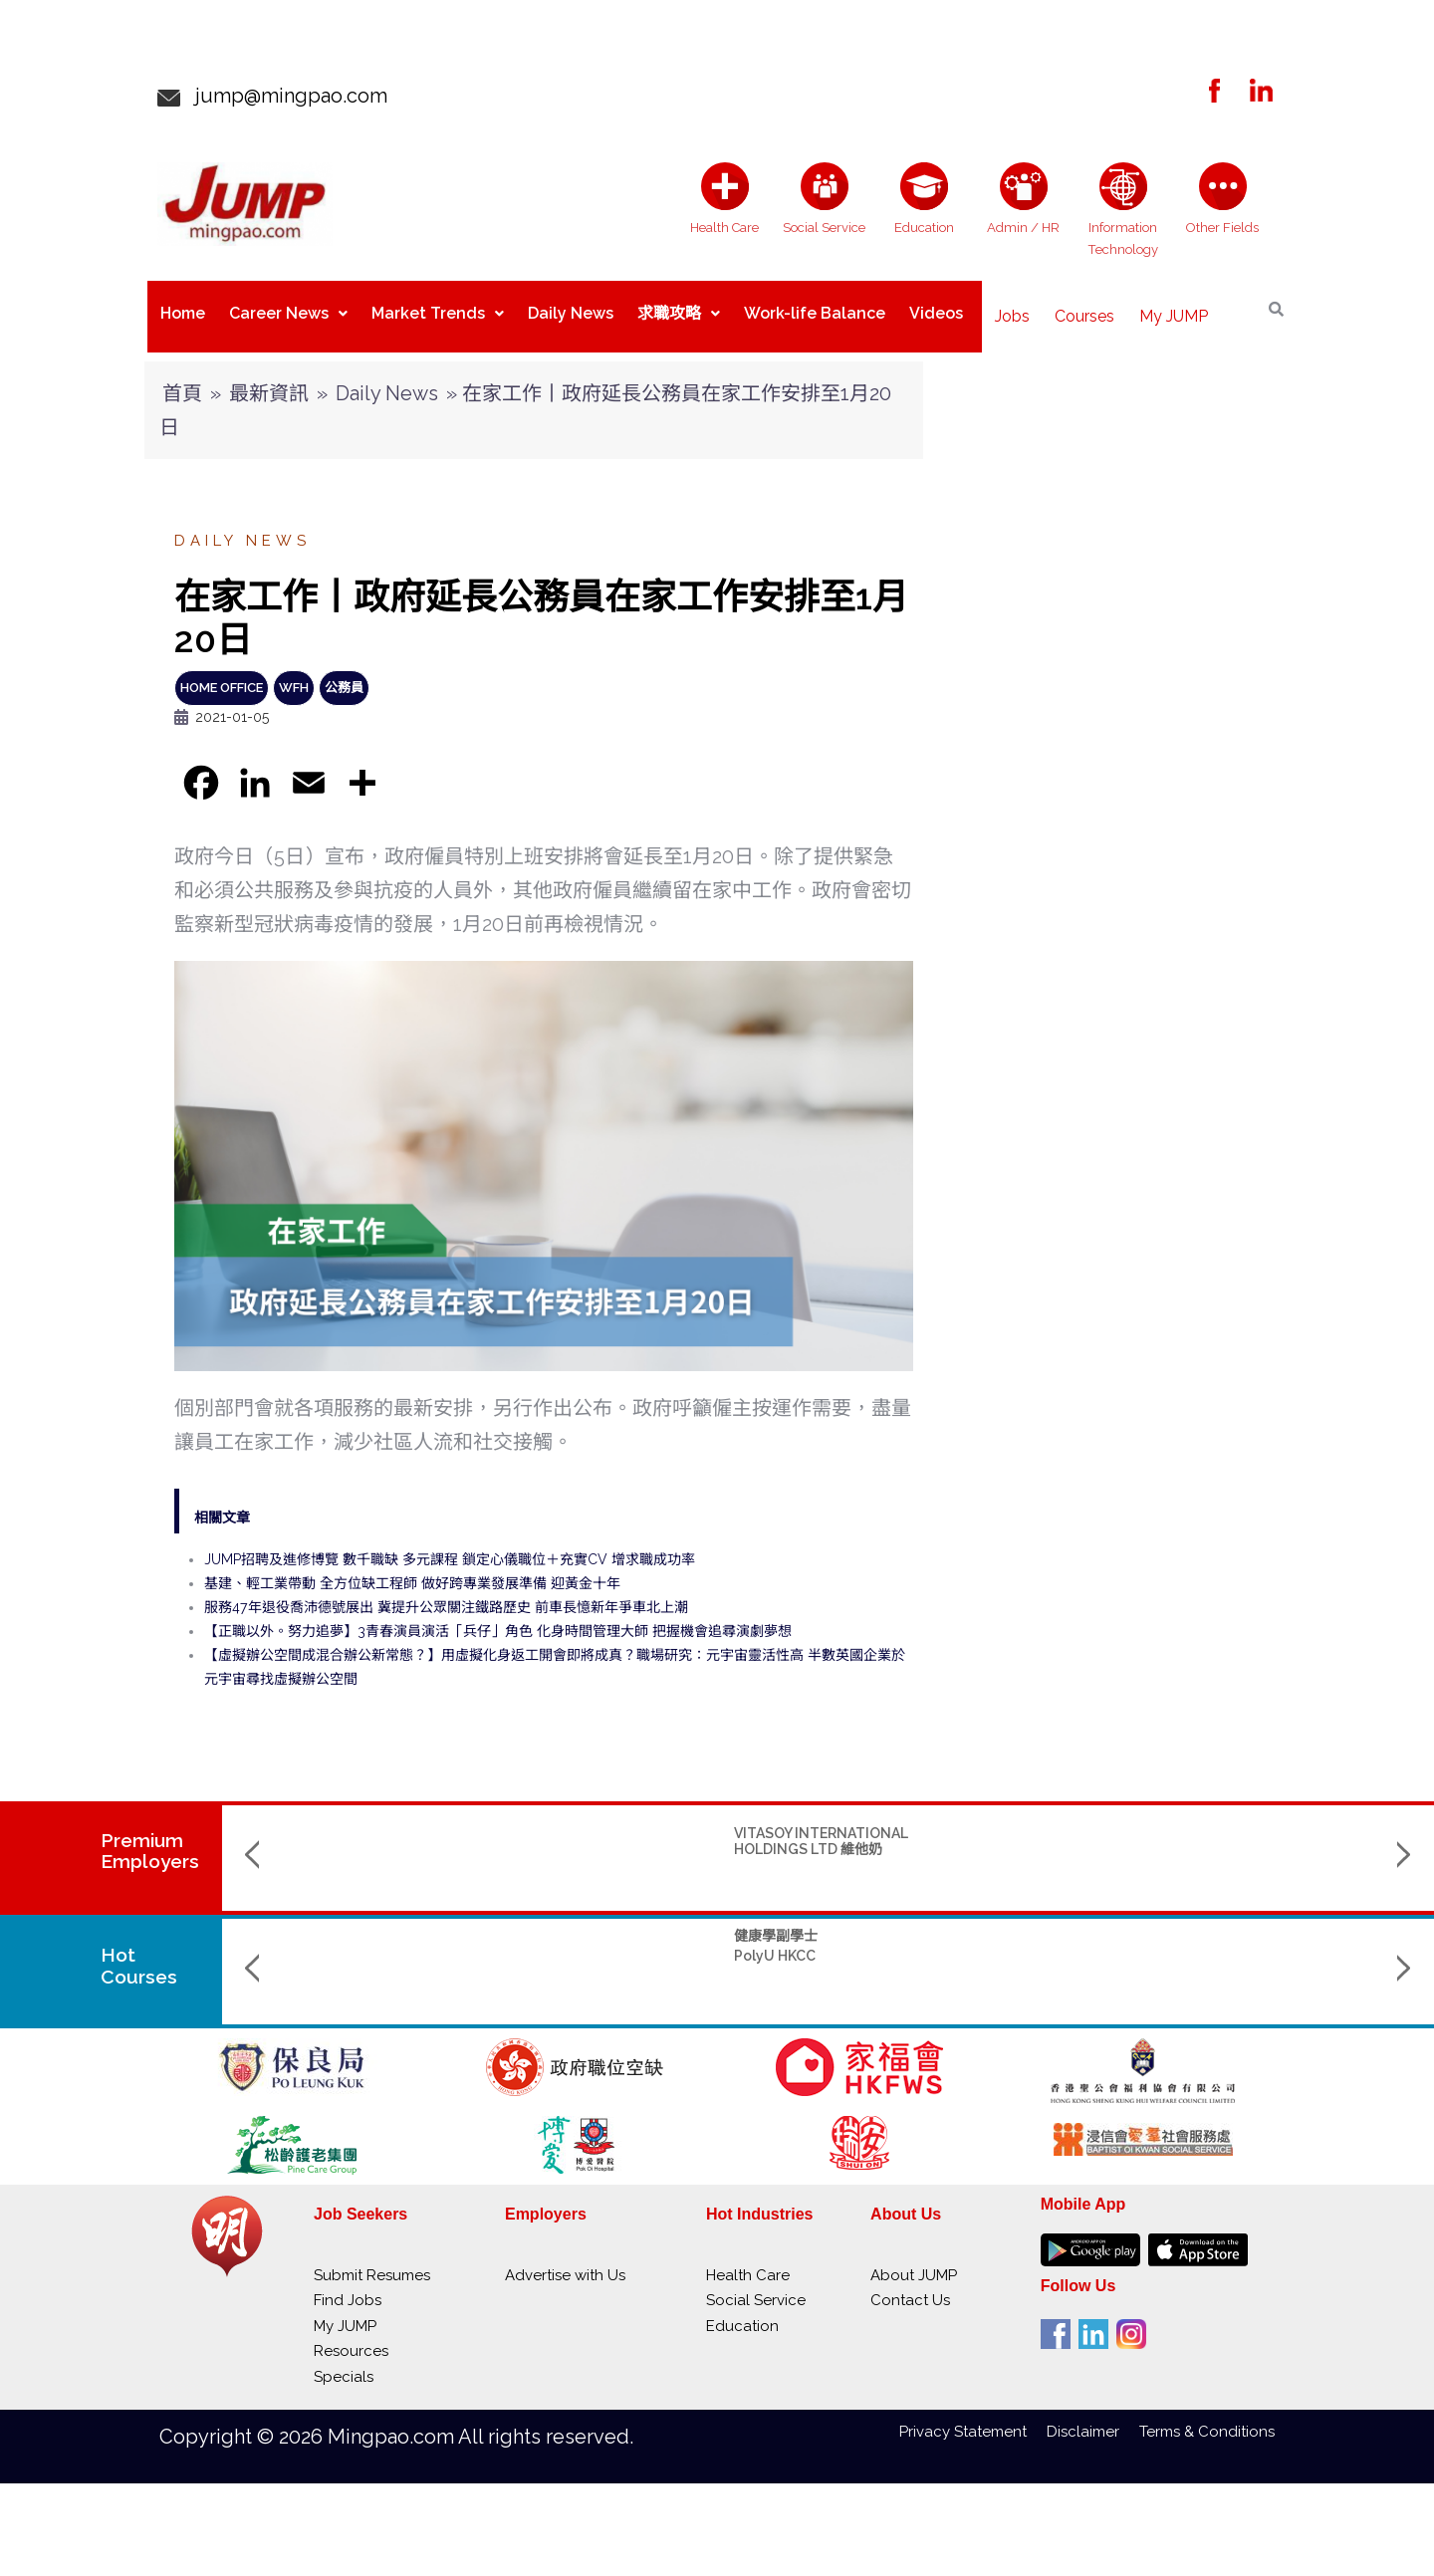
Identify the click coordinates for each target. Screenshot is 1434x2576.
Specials (343, 2361)
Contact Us (910, 2284)
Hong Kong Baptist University (1238, 1962)
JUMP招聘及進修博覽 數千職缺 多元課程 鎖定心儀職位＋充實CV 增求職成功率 (449, 1543)
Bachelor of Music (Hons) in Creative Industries (1264, 1927)
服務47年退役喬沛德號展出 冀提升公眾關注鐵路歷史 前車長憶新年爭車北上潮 (446, 1591)
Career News (288, 308)
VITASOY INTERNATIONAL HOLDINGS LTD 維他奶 (383, 1824)
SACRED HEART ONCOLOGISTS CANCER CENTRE (1255, 1832)
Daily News (570, 308)
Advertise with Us (565, 2259)
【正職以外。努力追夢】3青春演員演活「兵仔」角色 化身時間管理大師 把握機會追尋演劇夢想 (498, 1615)
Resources (351, 2335)
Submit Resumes (372, 2259)
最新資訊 (269, 377)
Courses (1084, 308)
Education (742, 2310)
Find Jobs (347, 2284)
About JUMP (913, 2259)
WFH (294, 671)
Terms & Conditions (1207, 2416)
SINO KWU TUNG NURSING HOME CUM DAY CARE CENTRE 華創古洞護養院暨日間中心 (609, 1840)
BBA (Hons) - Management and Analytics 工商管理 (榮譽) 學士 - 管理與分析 (1043, 1935)
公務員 (344, 671)
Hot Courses (140, 1950)
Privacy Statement (973, 2416)
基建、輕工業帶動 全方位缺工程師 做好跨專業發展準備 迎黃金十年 (412, 1567)
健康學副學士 (337, 1920)
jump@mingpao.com (283, 96)
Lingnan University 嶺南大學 (1047, 1970)
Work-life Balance (814, 308)
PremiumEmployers (150, 1834)
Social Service (756, 2284)
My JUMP (1173, 308)
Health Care (748, 2259)
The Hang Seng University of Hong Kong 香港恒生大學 (825, 1993)
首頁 (182, 377)
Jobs (1012, 308)
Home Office (221, 671)
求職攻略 (678, 308)
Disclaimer (1093, 2416)
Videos (936, 308)
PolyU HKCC (336, 1940)
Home (182, 308)
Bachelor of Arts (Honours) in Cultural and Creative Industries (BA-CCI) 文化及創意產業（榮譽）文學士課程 (828, 1943)
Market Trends (437, 308)
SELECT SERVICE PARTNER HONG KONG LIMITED (1043, 1824)
